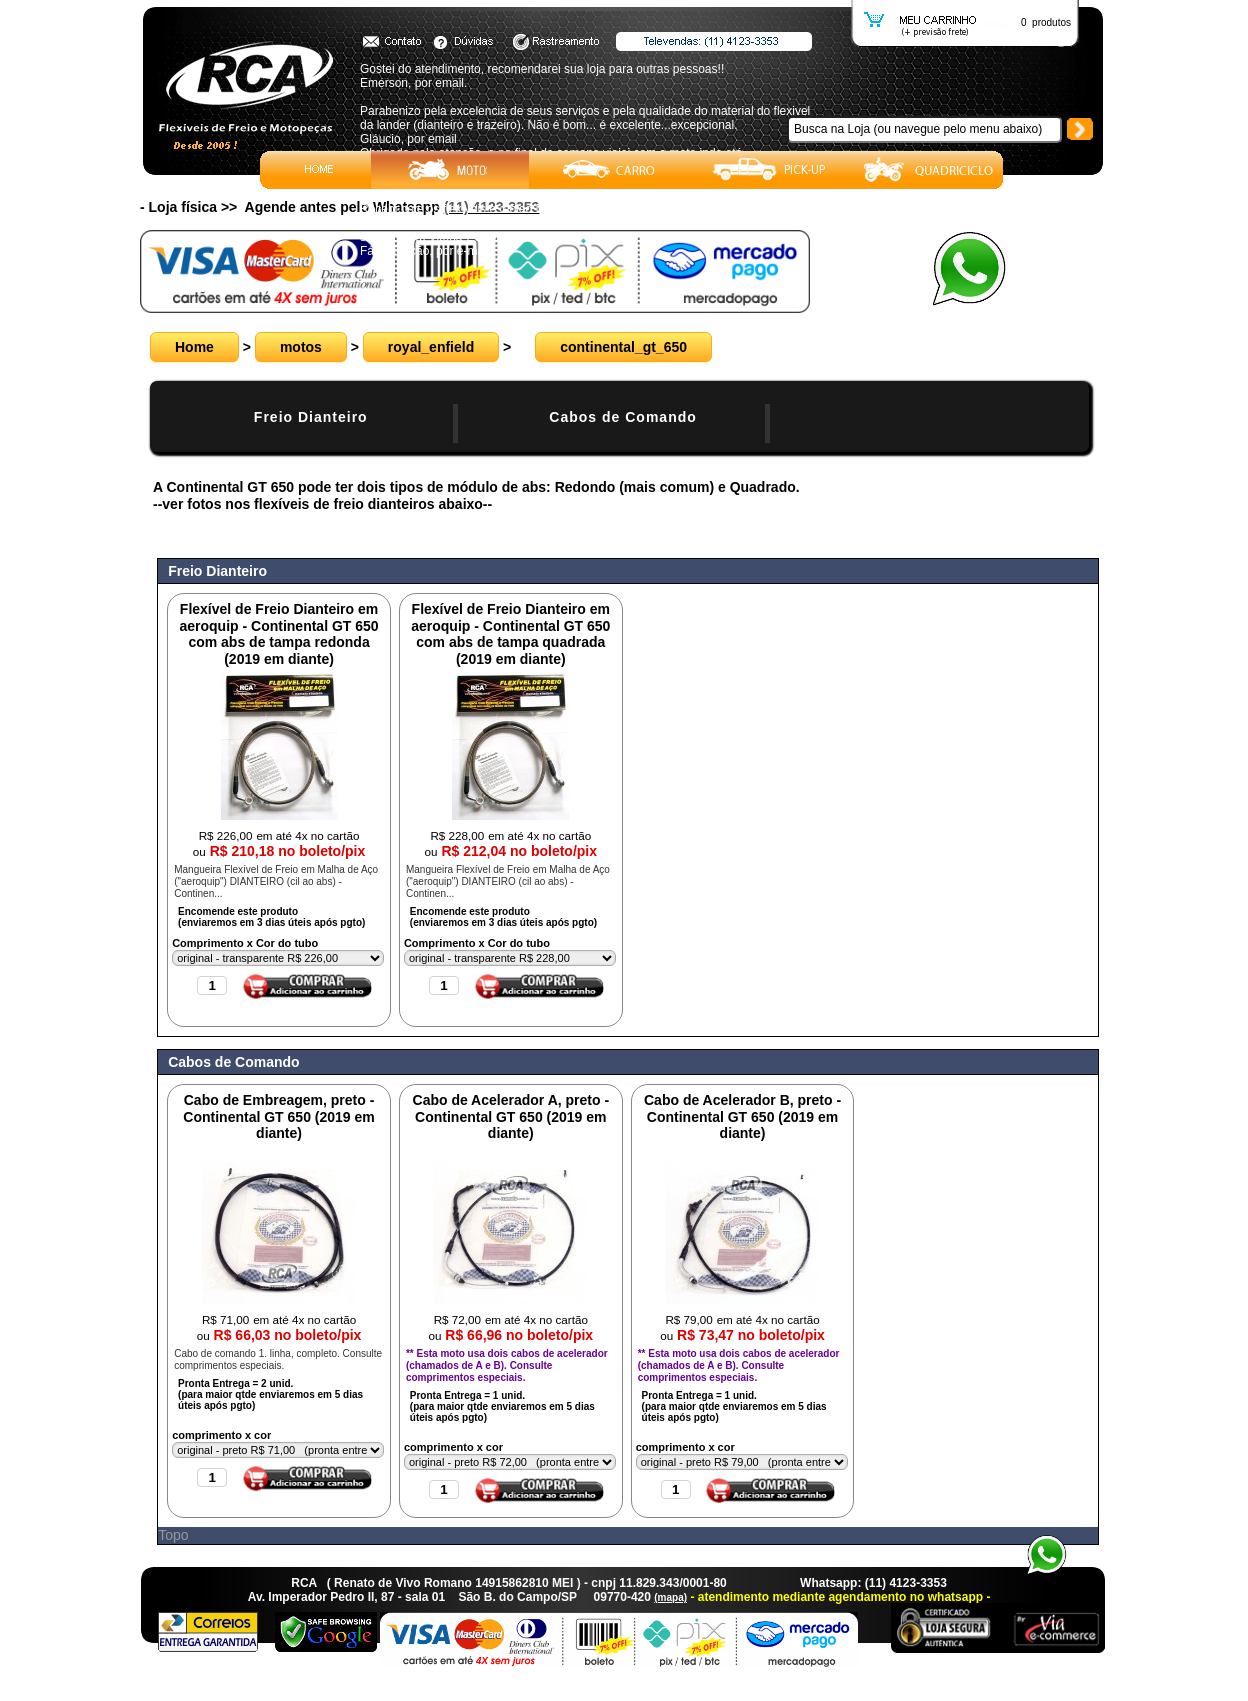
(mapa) (670, 1597)
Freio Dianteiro (311, 417)
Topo (173, 1535)
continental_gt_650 (623, 347)
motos (301, 347)
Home (194, 347)
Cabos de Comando (622, 417)
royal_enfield (431, 347)
